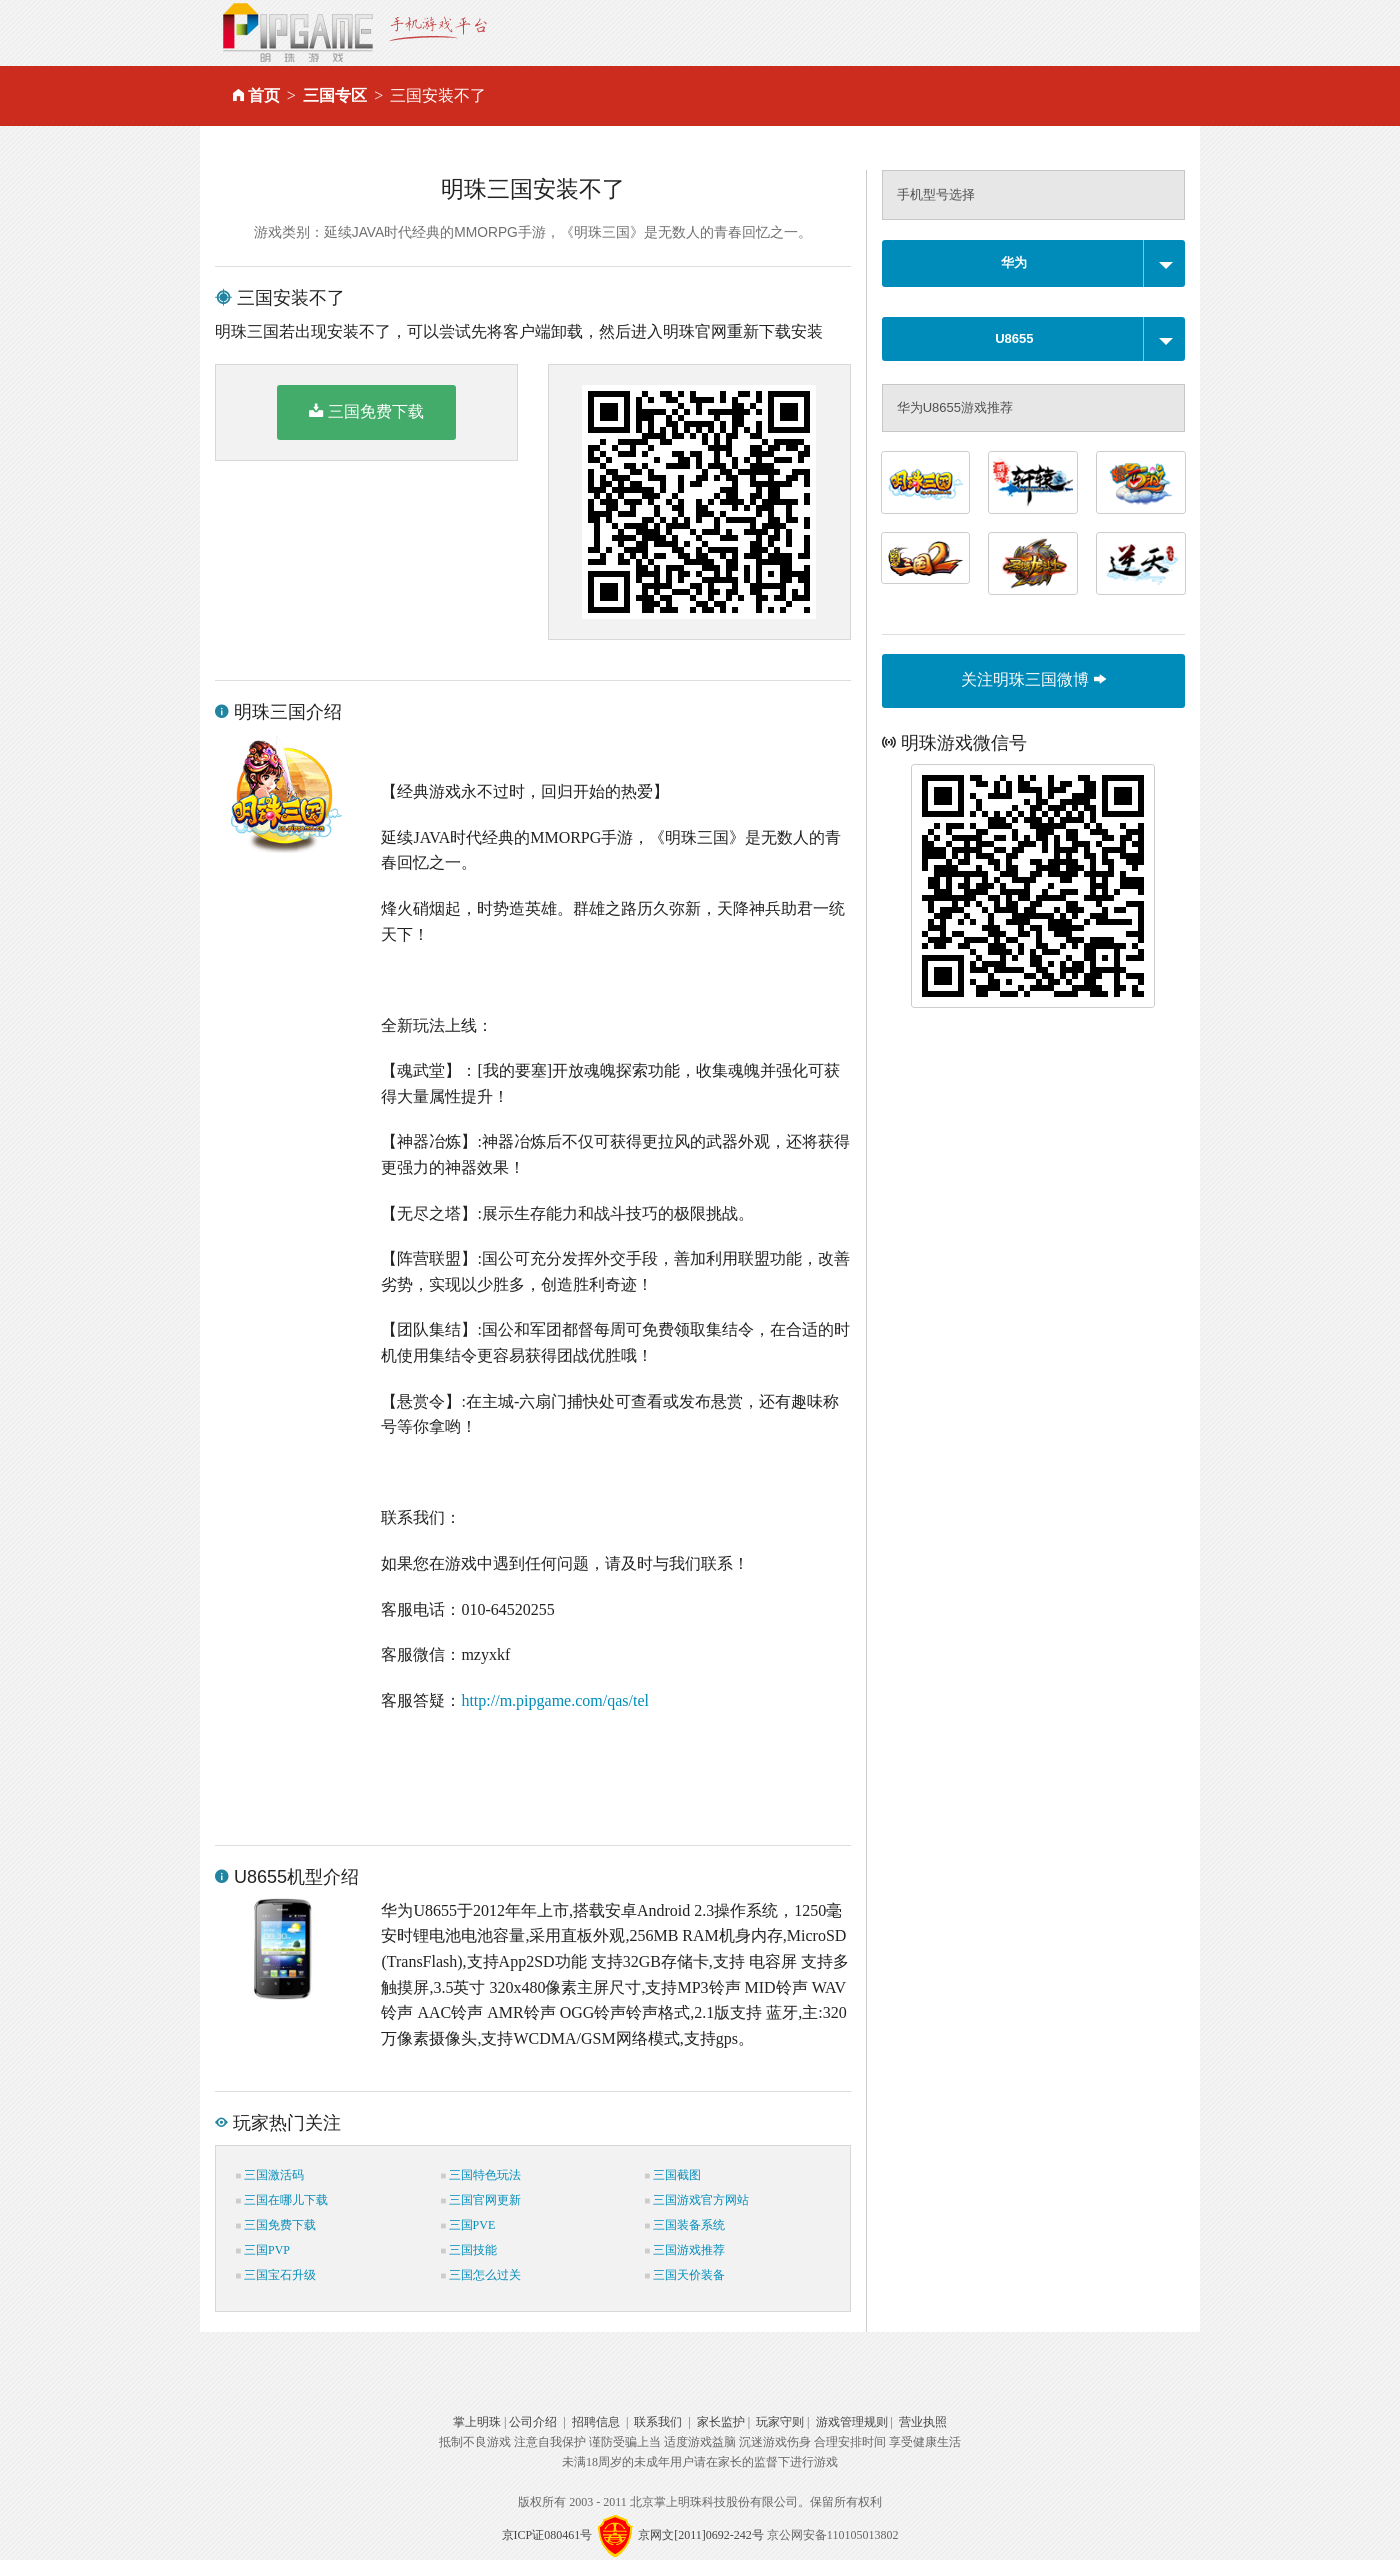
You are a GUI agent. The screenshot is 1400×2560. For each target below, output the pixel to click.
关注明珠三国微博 (1033, 679)
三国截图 (673, 2175)
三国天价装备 (685, 2275)
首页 (264, 95)
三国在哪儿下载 (282, 2200)
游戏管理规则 (852, 2422)
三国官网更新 (481, 2200)
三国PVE (468, 2225)
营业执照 (923, 2422)
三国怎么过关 (481, 2275)
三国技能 (469, 2250)
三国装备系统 (685, 2225)
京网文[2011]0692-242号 (701, 2535)
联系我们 (658, 2422)
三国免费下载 (366, 411)
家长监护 (721, 2422)
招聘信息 (596, 2422)
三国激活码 (270, 2175)
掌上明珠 (477, 2422)
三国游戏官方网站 (697, 2200)
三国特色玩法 (481, 2175)
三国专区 (335, 95)
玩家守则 (780, 2422)
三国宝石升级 (276, 2275)
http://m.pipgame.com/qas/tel (555, 1700)
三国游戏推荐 (685, 2250)
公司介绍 (533, 2422)
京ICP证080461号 (547, 2535)
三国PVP (263, 2250)
